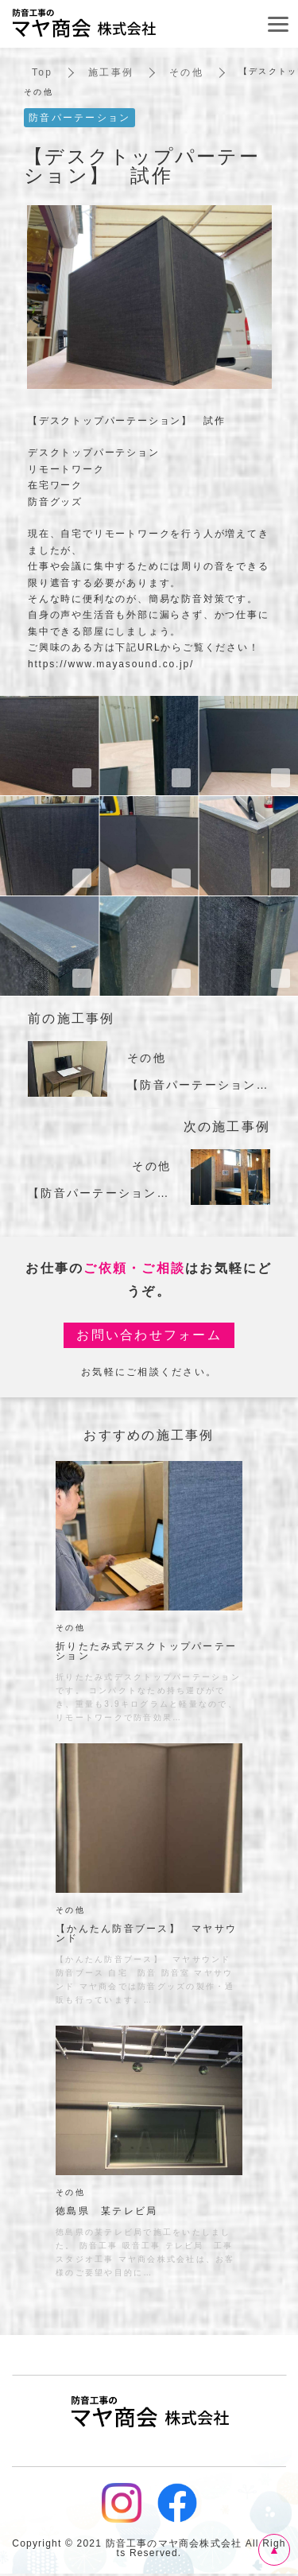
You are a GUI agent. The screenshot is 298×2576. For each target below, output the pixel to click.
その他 (186, 72)
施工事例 (111, 72)
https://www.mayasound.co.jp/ (111, 664)
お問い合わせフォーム (149, 1335)
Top (42, 72)
